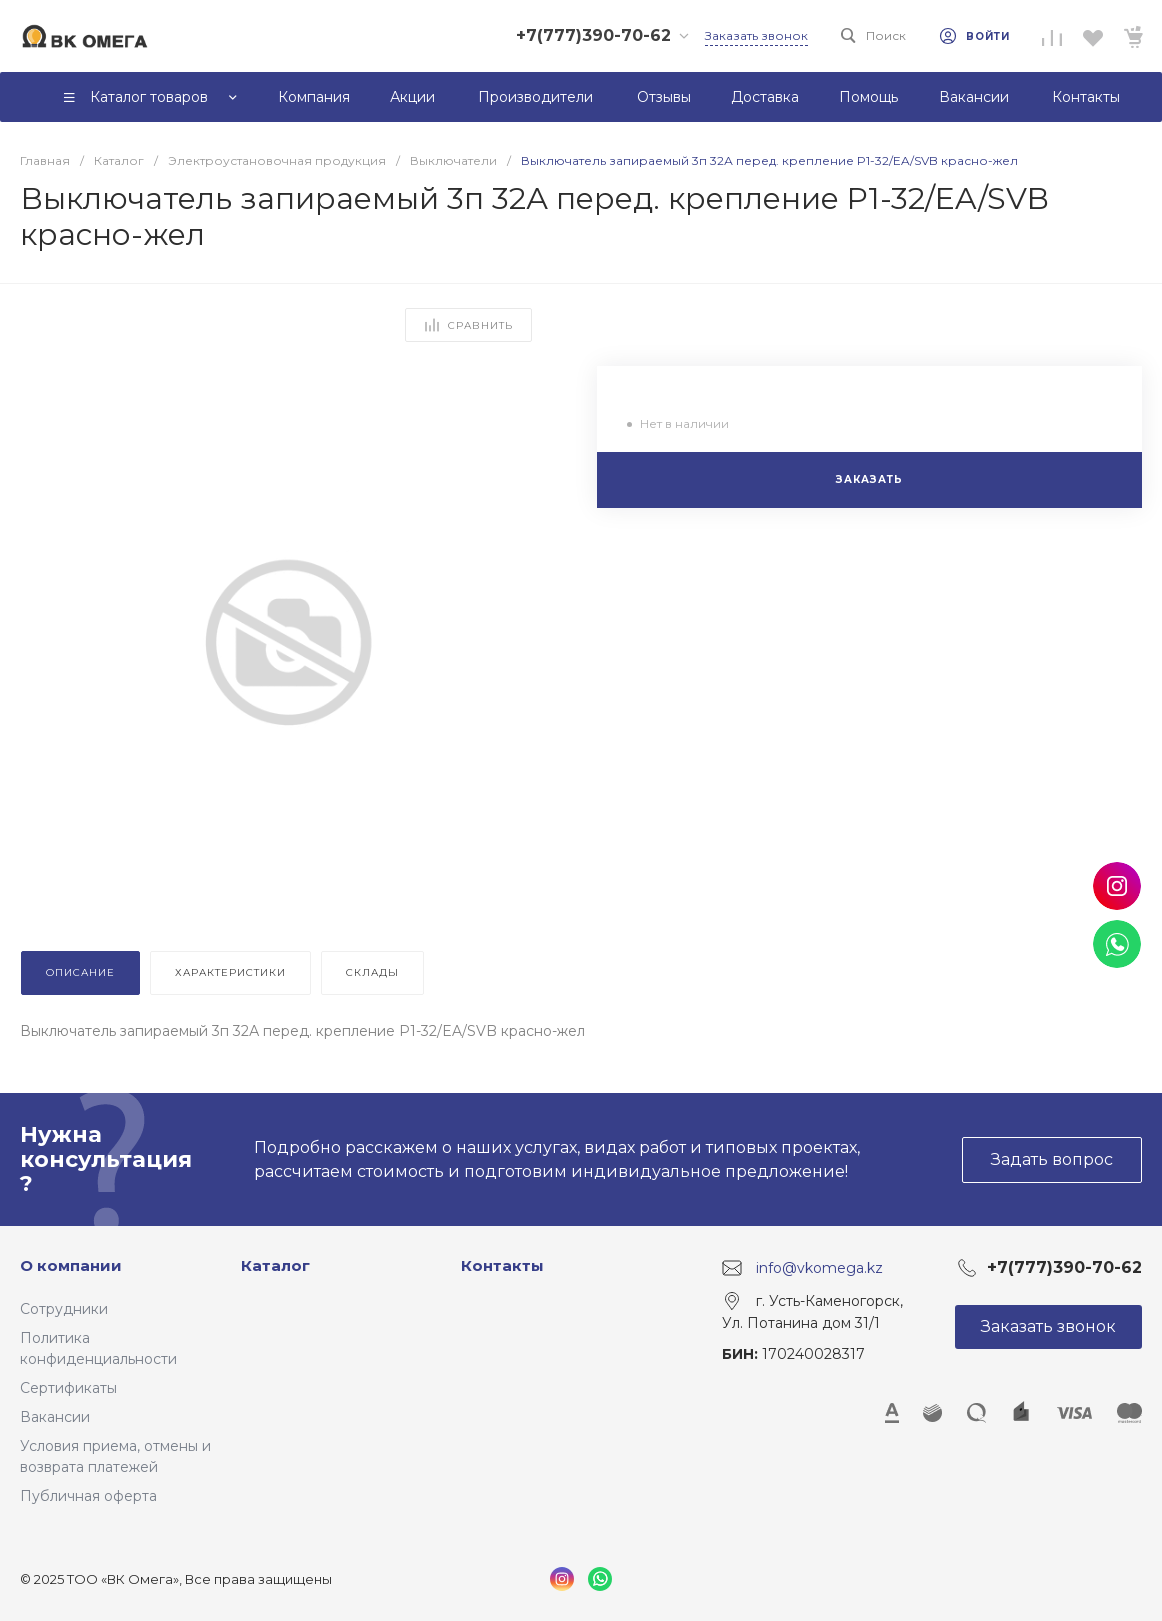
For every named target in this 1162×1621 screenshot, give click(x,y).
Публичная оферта (88, 1496)
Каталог (275, 1265)
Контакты (502, 1265)
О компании (71, 1265)
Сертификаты (68, 1388)
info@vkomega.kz (819, 1268)
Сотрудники (64, 1309)
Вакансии (55, 1417)
